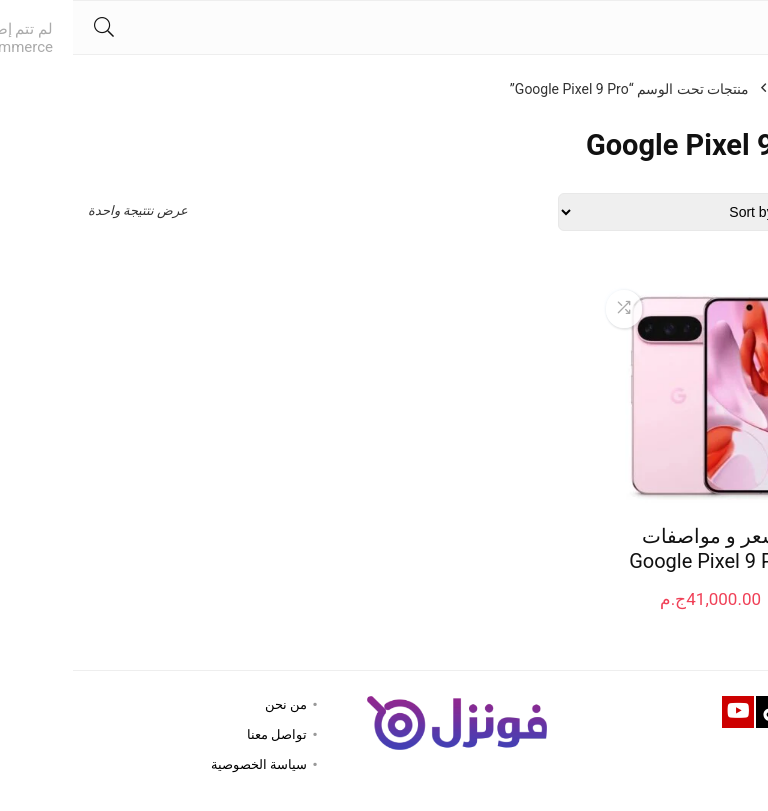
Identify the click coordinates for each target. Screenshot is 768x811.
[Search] (31, 27)
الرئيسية (729, 89)
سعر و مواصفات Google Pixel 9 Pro (637, 548)
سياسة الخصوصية (186, 764)
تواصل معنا (204, 734)
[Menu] (744, 27)
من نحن (213, 704)
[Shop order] (619, 212)
